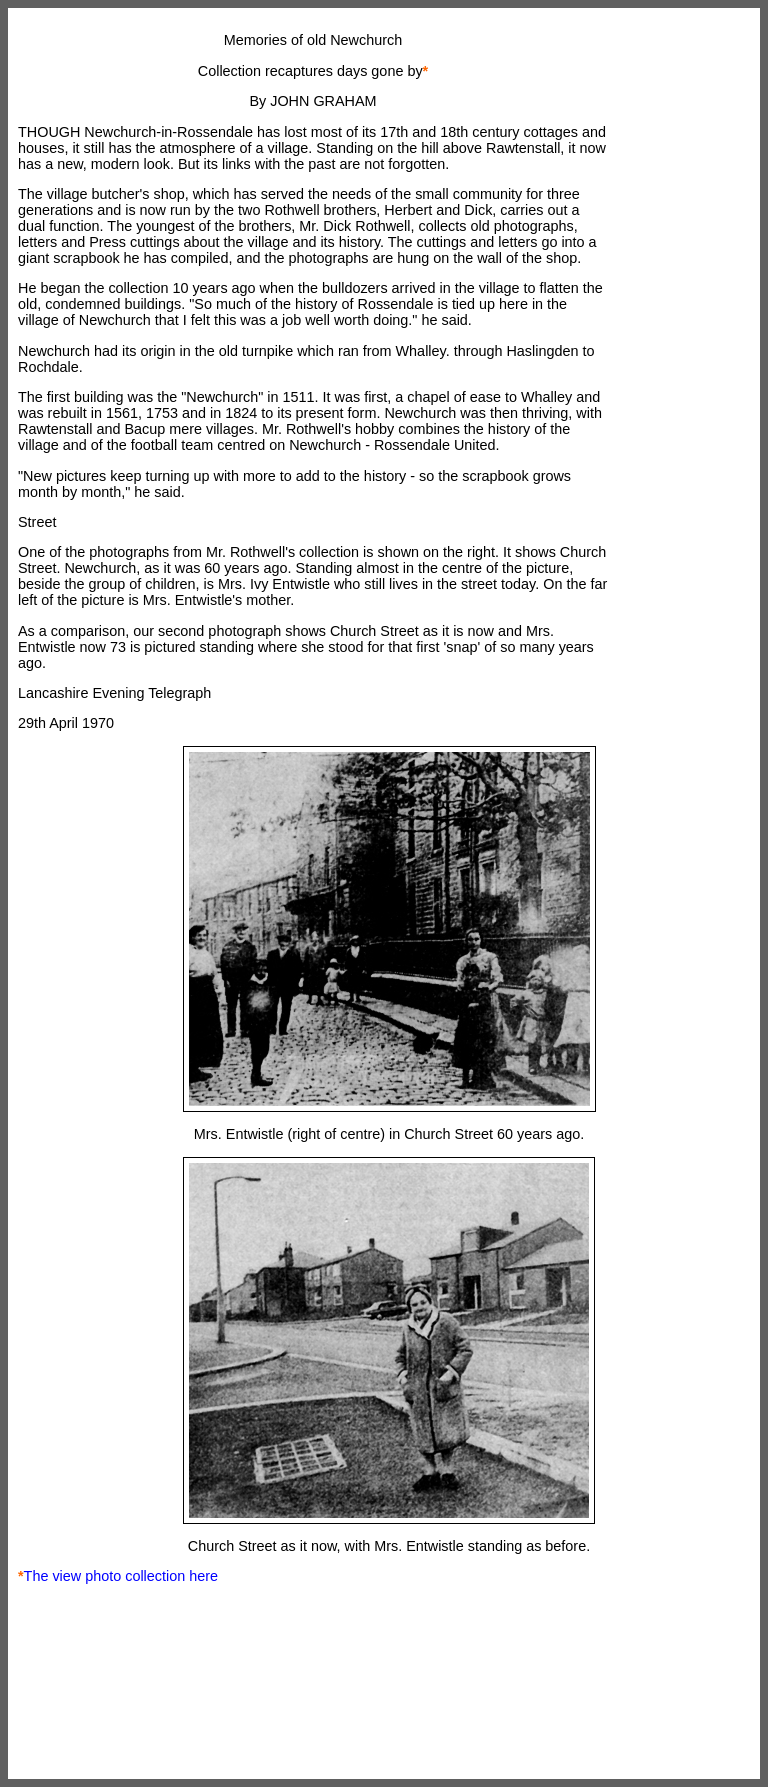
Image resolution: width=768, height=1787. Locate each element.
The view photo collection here (121, 1576)
